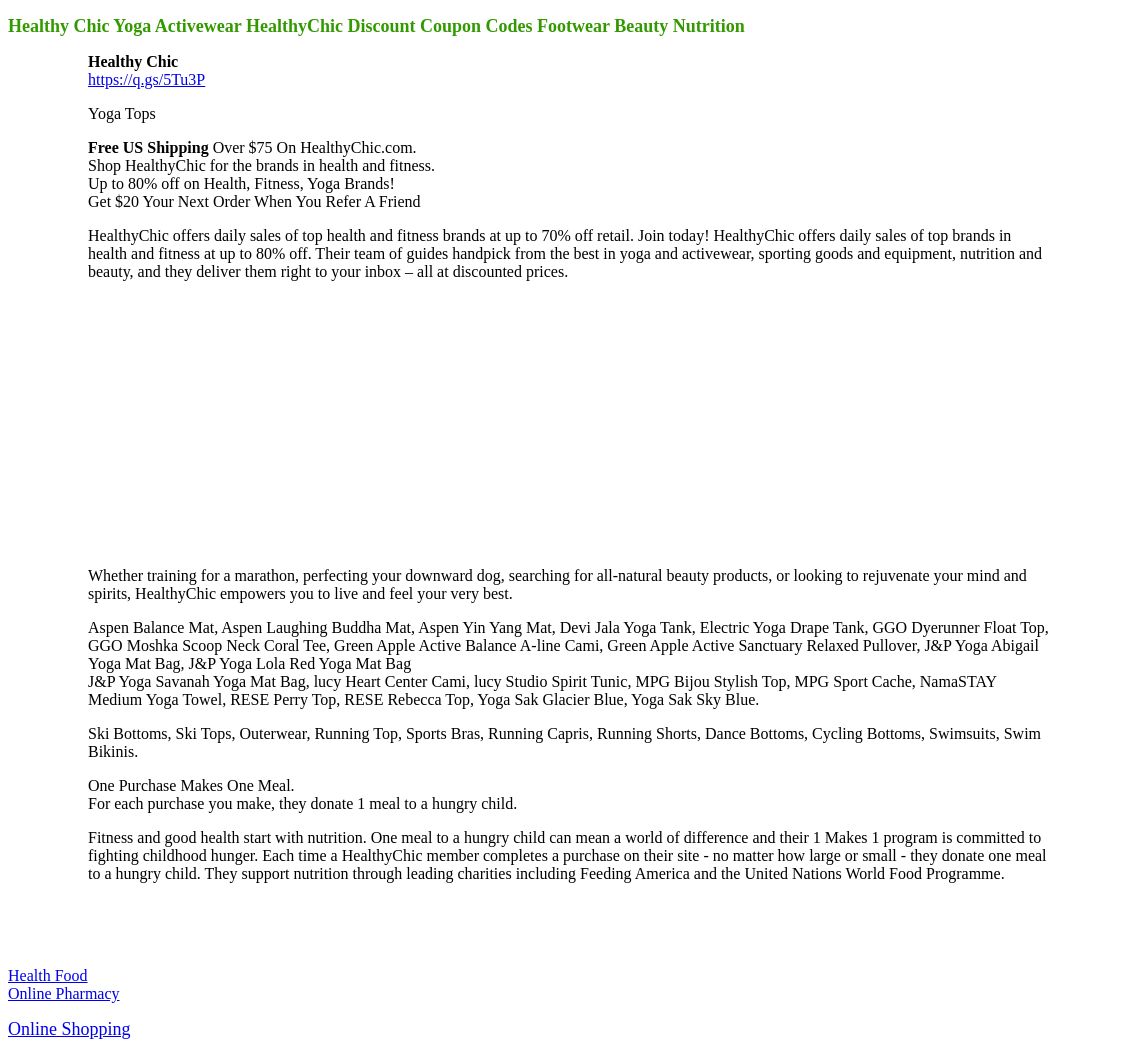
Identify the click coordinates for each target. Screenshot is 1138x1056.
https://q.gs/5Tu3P (146, 79)
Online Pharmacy (64, 993)
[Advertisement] (238, 422)
